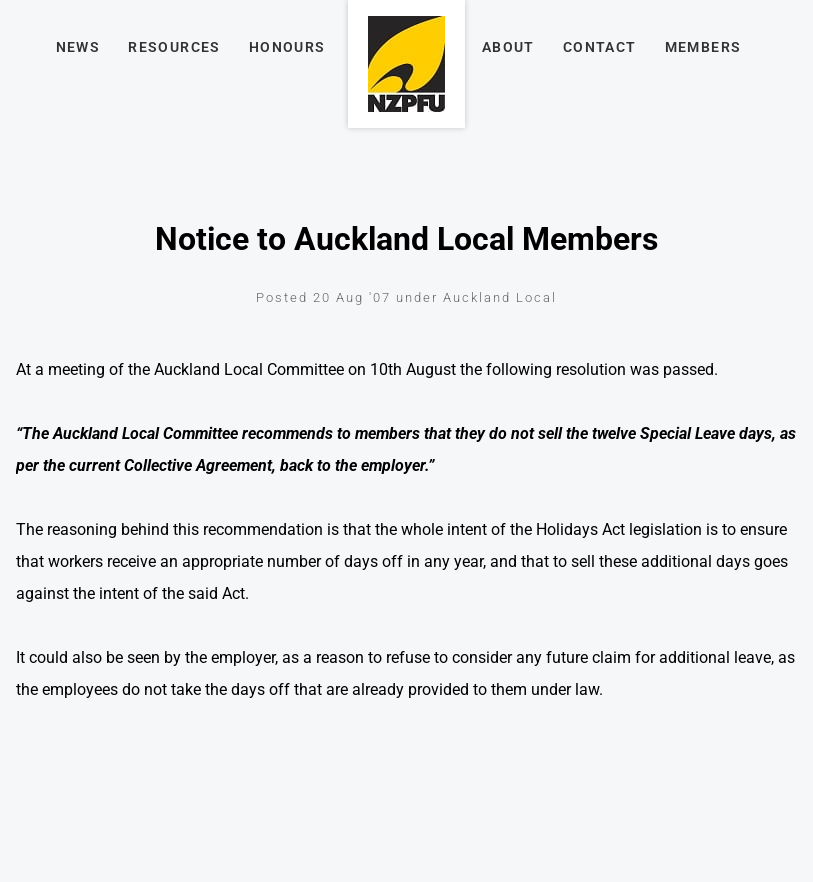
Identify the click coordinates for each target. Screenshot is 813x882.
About (508, 47)
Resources (174, 47)
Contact (600, 47)
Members (703, 47)
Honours (287, 47)
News (78, 47)
